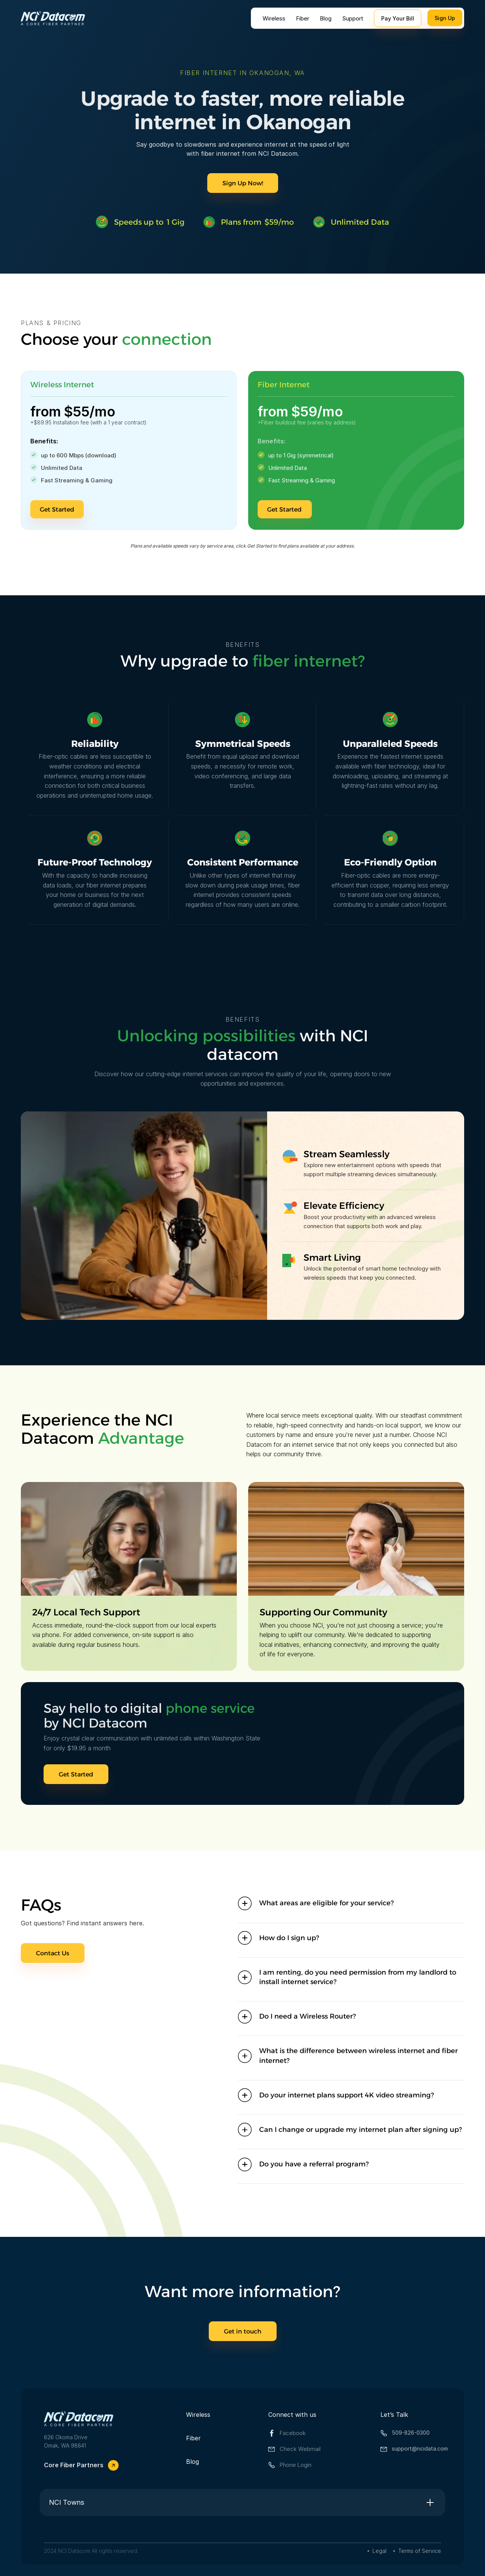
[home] (53, 18)
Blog (326, 18)
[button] (351, 1903)
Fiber (302, 18)
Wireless (274, 18)
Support (352, 18)
